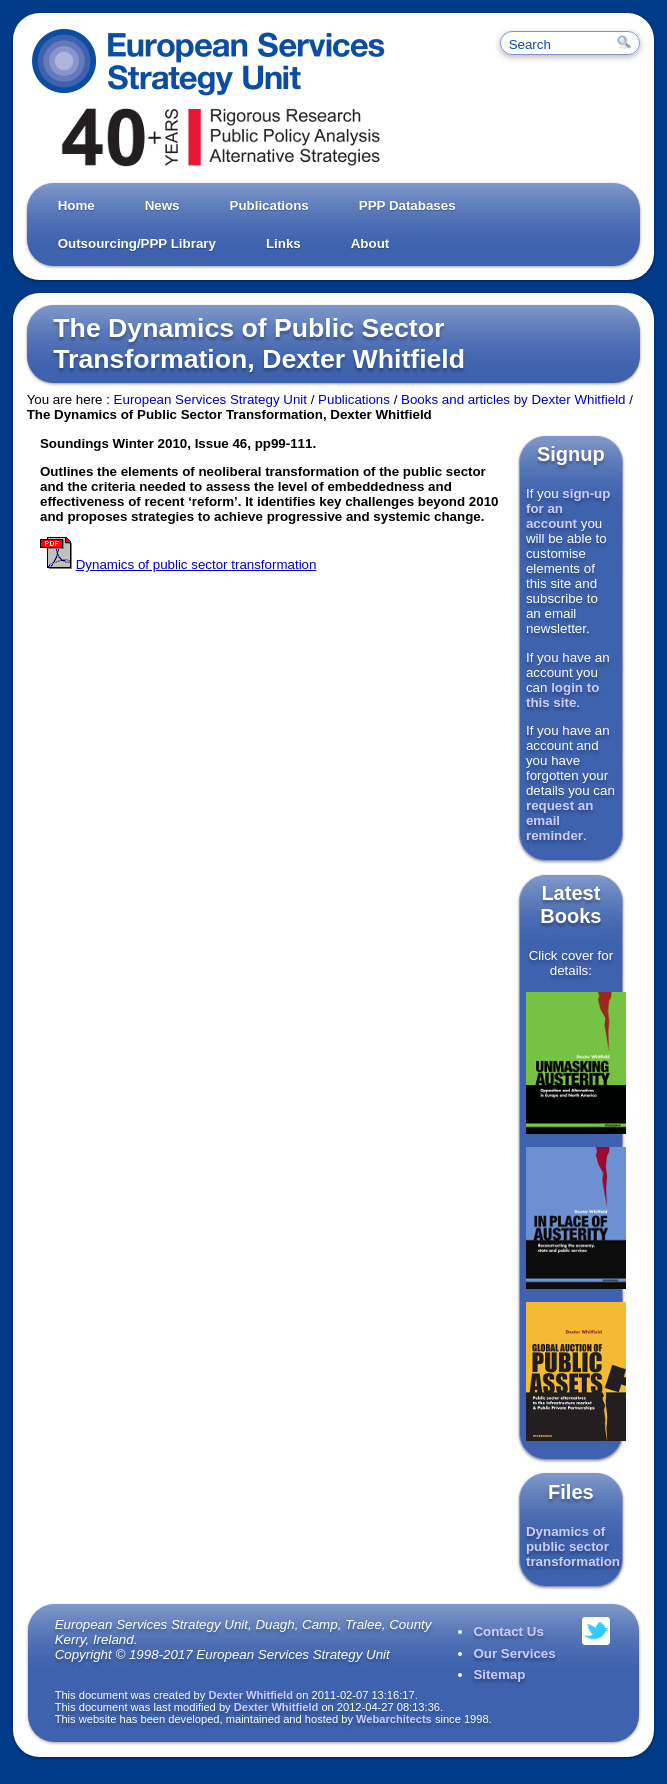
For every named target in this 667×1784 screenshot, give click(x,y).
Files (571, 1492)
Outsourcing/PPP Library (137, 243)
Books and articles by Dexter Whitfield (513, 399)
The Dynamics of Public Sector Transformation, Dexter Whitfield (259, 343)
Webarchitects (394, 1719)
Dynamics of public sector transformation (573, 1546)
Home (76, 205)
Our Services (514, 1653)
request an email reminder (559, 820)
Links (283, 243)
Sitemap (499, 1674)
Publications (269, 205)
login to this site (562, 695)
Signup (571, 454)
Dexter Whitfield (250, 1695)
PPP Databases (407, 205)
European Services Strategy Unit (210, 399)
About (370, 243)
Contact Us (508, 1631)
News (162, 205)
